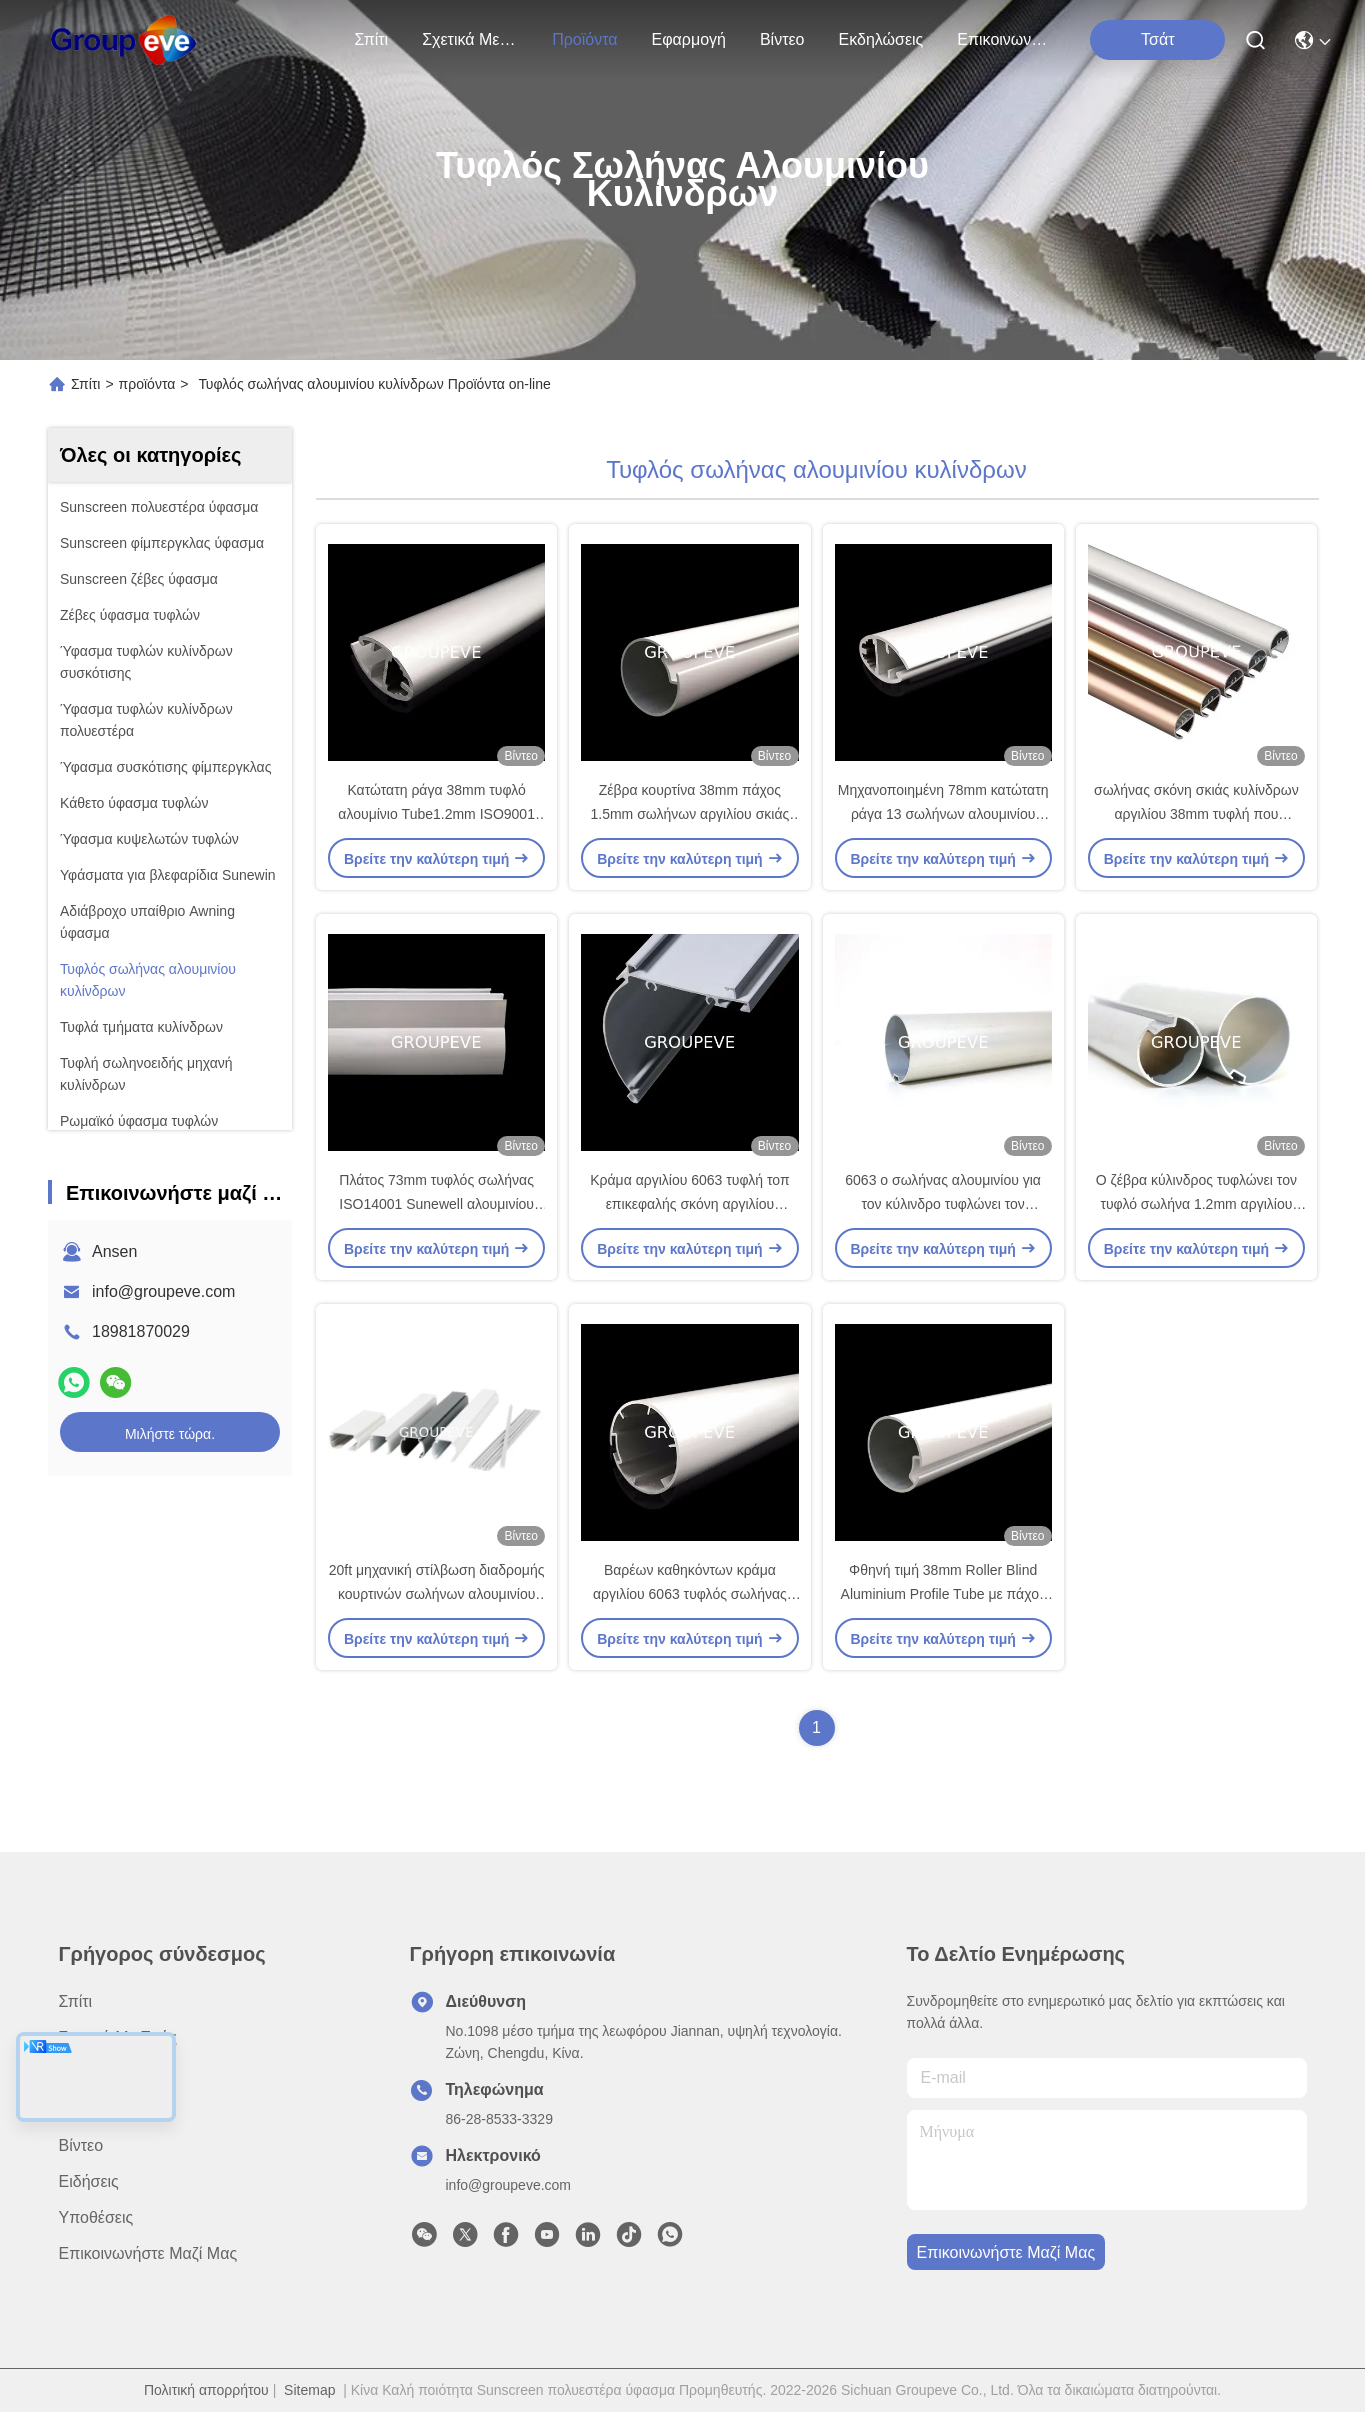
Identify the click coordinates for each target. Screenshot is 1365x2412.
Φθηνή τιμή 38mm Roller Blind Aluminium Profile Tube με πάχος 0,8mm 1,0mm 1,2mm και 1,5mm (943, 1594)
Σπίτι (372, 39)
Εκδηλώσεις (881, 39)
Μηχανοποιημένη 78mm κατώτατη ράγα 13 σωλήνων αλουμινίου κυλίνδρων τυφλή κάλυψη (943, 814)
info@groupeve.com (163, 1291)
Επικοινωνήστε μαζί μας (1005, 39)
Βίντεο (782, 39)
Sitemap (309, 2390)
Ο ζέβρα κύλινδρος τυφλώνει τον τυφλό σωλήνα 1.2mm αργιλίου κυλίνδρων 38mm (1196, 1204)
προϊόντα (584, 39)
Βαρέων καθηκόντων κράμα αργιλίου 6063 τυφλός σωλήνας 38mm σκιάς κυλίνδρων (690, 1594)
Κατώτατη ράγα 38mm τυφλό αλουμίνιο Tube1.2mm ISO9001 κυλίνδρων (436, 814)
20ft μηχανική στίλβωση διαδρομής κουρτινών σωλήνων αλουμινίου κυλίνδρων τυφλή (437, 1594)
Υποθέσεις (96, 2217)
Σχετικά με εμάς (470, 39)
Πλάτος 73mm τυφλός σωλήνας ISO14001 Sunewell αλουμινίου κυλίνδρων (436, 1204)
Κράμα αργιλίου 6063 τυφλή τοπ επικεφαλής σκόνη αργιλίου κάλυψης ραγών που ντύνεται (689, 1204)
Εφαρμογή (689, 39)
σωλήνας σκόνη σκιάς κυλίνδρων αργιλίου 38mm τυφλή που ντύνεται (1196, 814)
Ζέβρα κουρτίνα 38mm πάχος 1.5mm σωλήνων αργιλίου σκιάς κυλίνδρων (689, 814)
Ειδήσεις (89, 2181)
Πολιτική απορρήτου (206, 2390)
